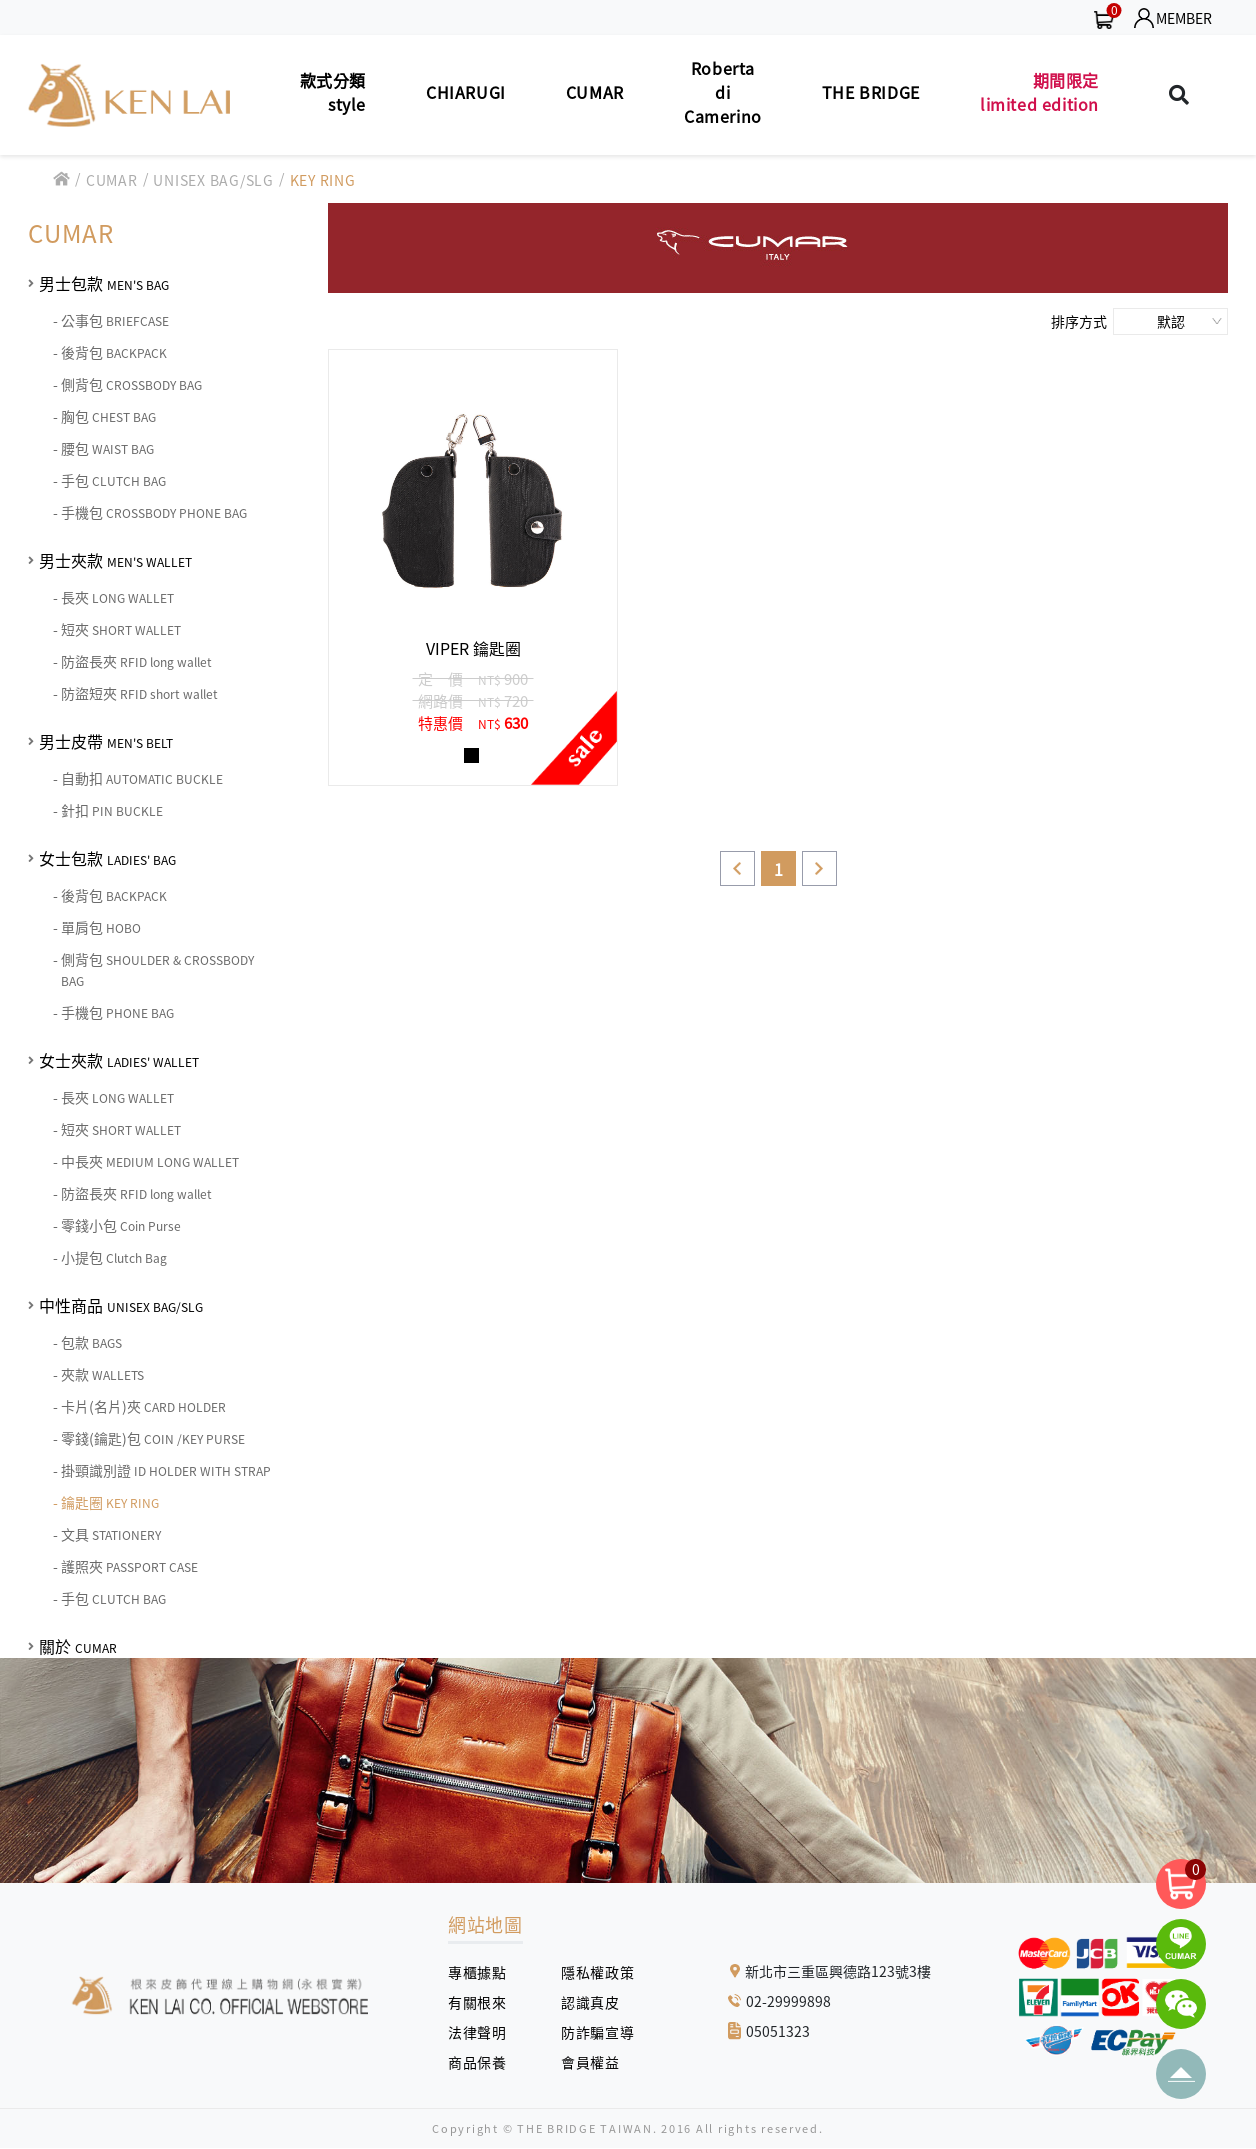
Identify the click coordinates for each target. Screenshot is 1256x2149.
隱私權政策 (590, 1972)
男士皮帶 (106, 741)
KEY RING (323, 180)
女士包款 (107, 858)
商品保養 (484, 2062)
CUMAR (112, 180)
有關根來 (484, 2002)
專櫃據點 (477, 1972)
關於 (78, 1646)
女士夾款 (119, 1060)
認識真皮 (597, 2002)
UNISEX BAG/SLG (213, 180)
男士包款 (104, 283)
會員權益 (597, 2062)
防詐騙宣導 (597, 2032)
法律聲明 (484, 2032)
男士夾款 (115, 560)
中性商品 (121, 1305)
